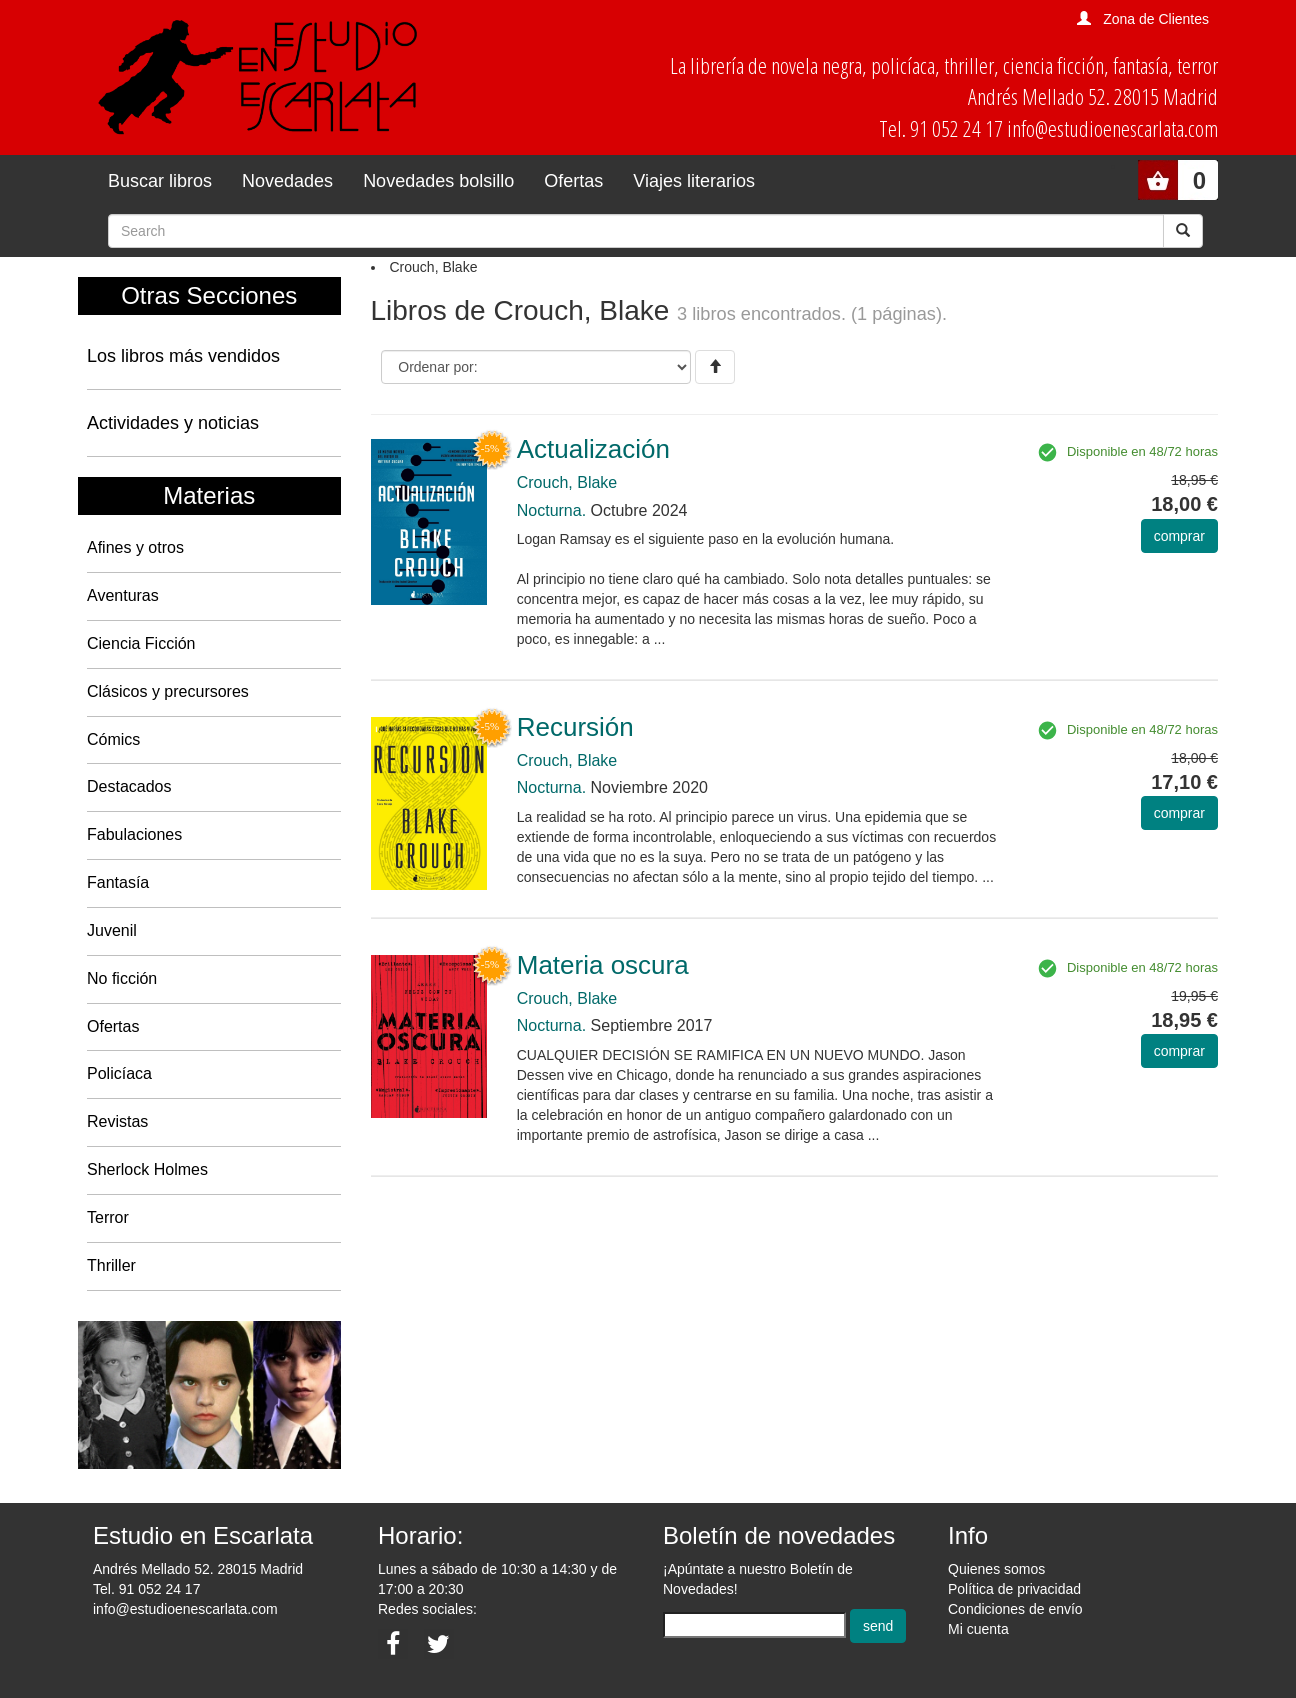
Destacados (129, 786)
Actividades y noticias (173, 423)
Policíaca (119, 1073)
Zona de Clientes (1156, 19)
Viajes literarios (694, 181)
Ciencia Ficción (141, 643)
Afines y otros (135, 547)
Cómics (113, 739)
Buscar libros (160, 181)
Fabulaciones (134, 834)
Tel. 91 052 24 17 (146, 1589)
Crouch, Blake (567, 482)
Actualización (593, 449)
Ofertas (573, 181)
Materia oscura (603, 965)
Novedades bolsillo (438, 181)
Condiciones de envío (1015, 1609)
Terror (108, 1217)
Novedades (287, 181)
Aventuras (123, 595)
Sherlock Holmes (147, 1169)
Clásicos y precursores (168, 691)
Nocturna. (551, 510)
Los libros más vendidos (183, 356)
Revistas (117, 1121)
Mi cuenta (978, 1629)
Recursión (575, 727)
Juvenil (112, 930)
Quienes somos (996, 1569)
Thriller (111, 1265)
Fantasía (118, 882)
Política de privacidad (1014, 1589)
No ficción (122, 978)
